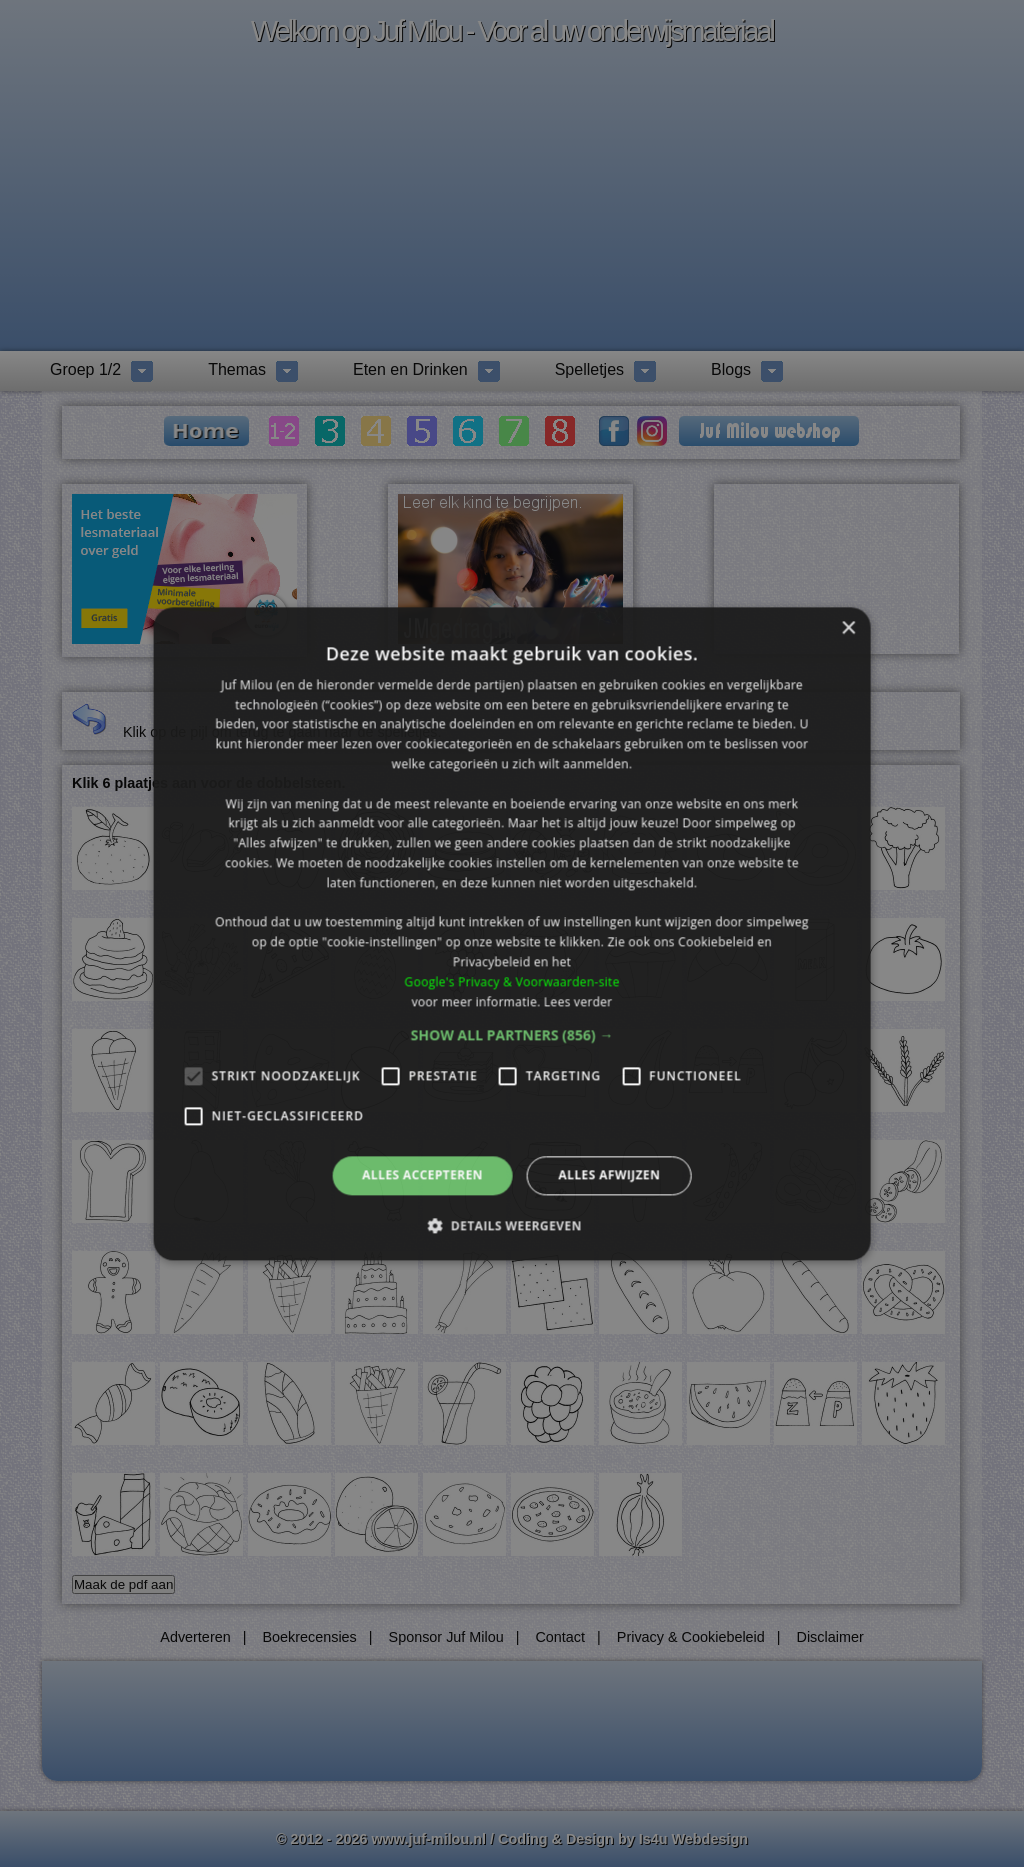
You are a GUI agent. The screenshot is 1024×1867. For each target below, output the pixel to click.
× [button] (847, 628)
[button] (512, 1036)
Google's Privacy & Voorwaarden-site (511, 981)
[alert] (512, 933)
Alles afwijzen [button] (609, 1175)
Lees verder (578, 1001)
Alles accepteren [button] (422, 1175)
